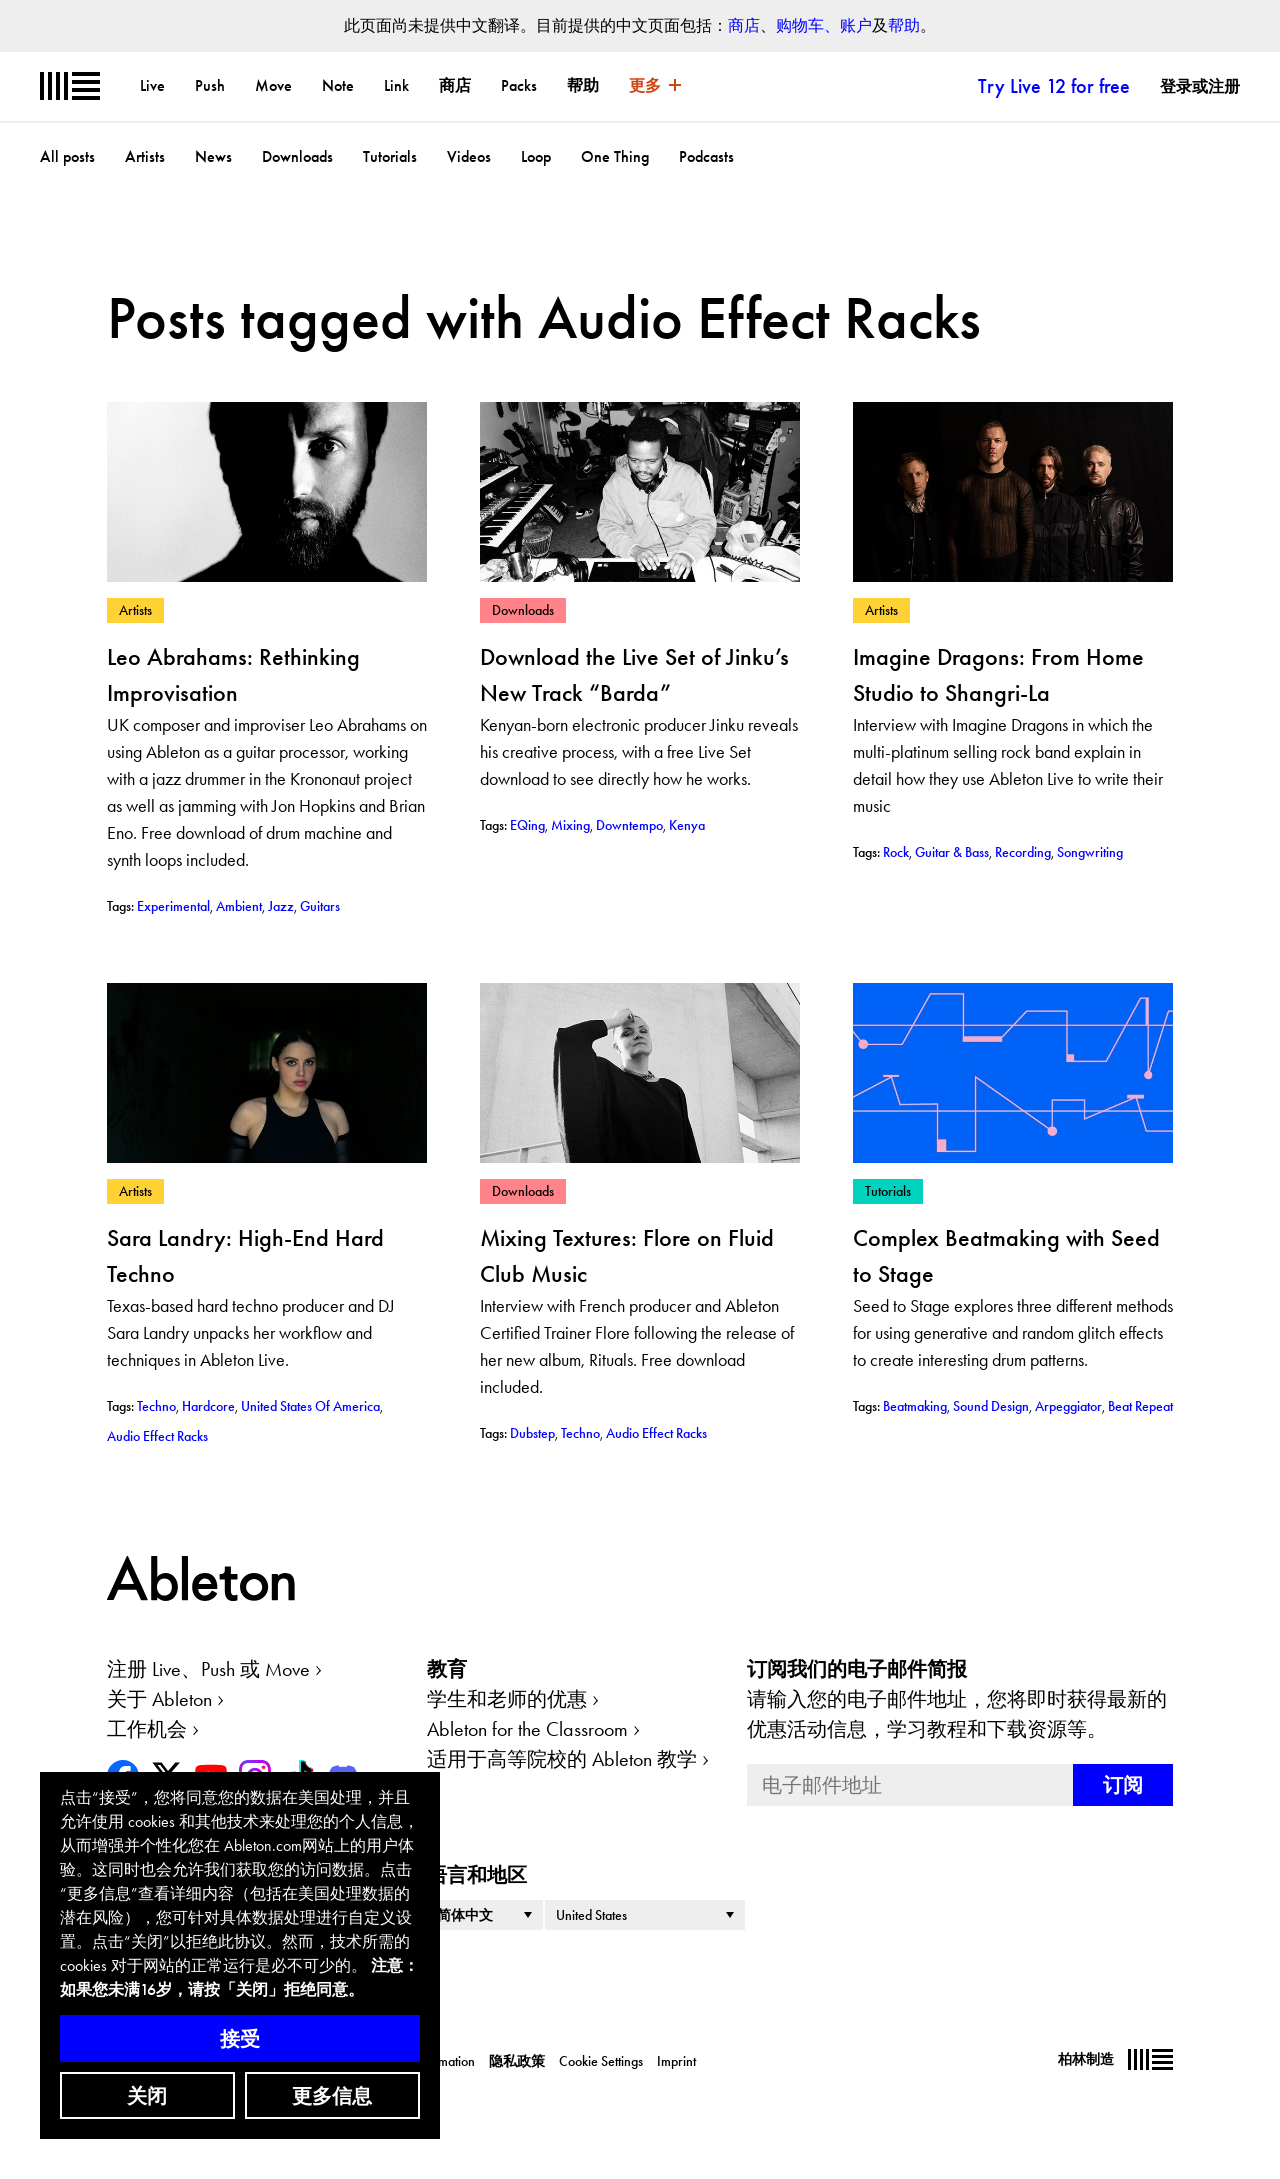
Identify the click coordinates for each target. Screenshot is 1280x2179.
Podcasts (706, 156)
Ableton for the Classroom (527, 1729)
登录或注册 (1200, 86)
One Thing (615, 156)
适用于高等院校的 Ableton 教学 (562, 1759)
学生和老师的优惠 (507, 1699)
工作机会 (147, 1729)
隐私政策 (517, 2061)
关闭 (147, 2096)
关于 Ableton (159, 1699)
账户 (856, 25)
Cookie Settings (601, 2061)
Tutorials (390, 156)
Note (338, 85)
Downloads (297, 156)
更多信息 (332, 2096)
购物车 (800, 25)
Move (273, 85)
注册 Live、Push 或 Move (208, 1669)
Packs (519, 85)
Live (152, 85)
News (213, 156)
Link (396, 85)
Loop (536, 156)
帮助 (904, 25)
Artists (145, 156)
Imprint (676, 2061)
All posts (67, 156)
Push (210, 85)
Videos (469, 156)
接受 (240, 2039)
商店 (744, 25)
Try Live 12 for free (1054, 86)
